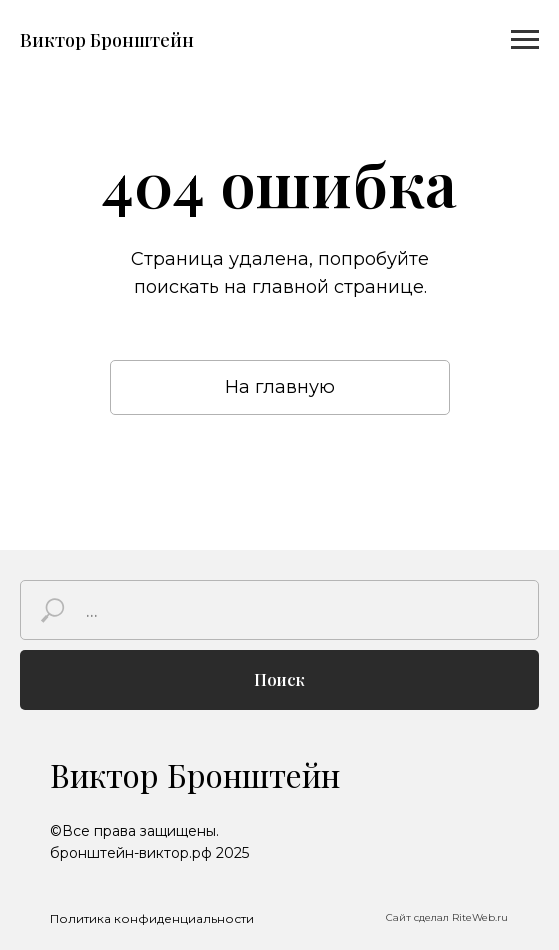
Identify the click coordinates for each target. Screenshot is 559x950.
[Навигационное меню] (525, 40)
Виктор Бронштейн (195, 774)
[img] (487, 841)
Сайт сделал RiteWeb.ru (447, 917)
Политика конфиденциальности (152, 918)
